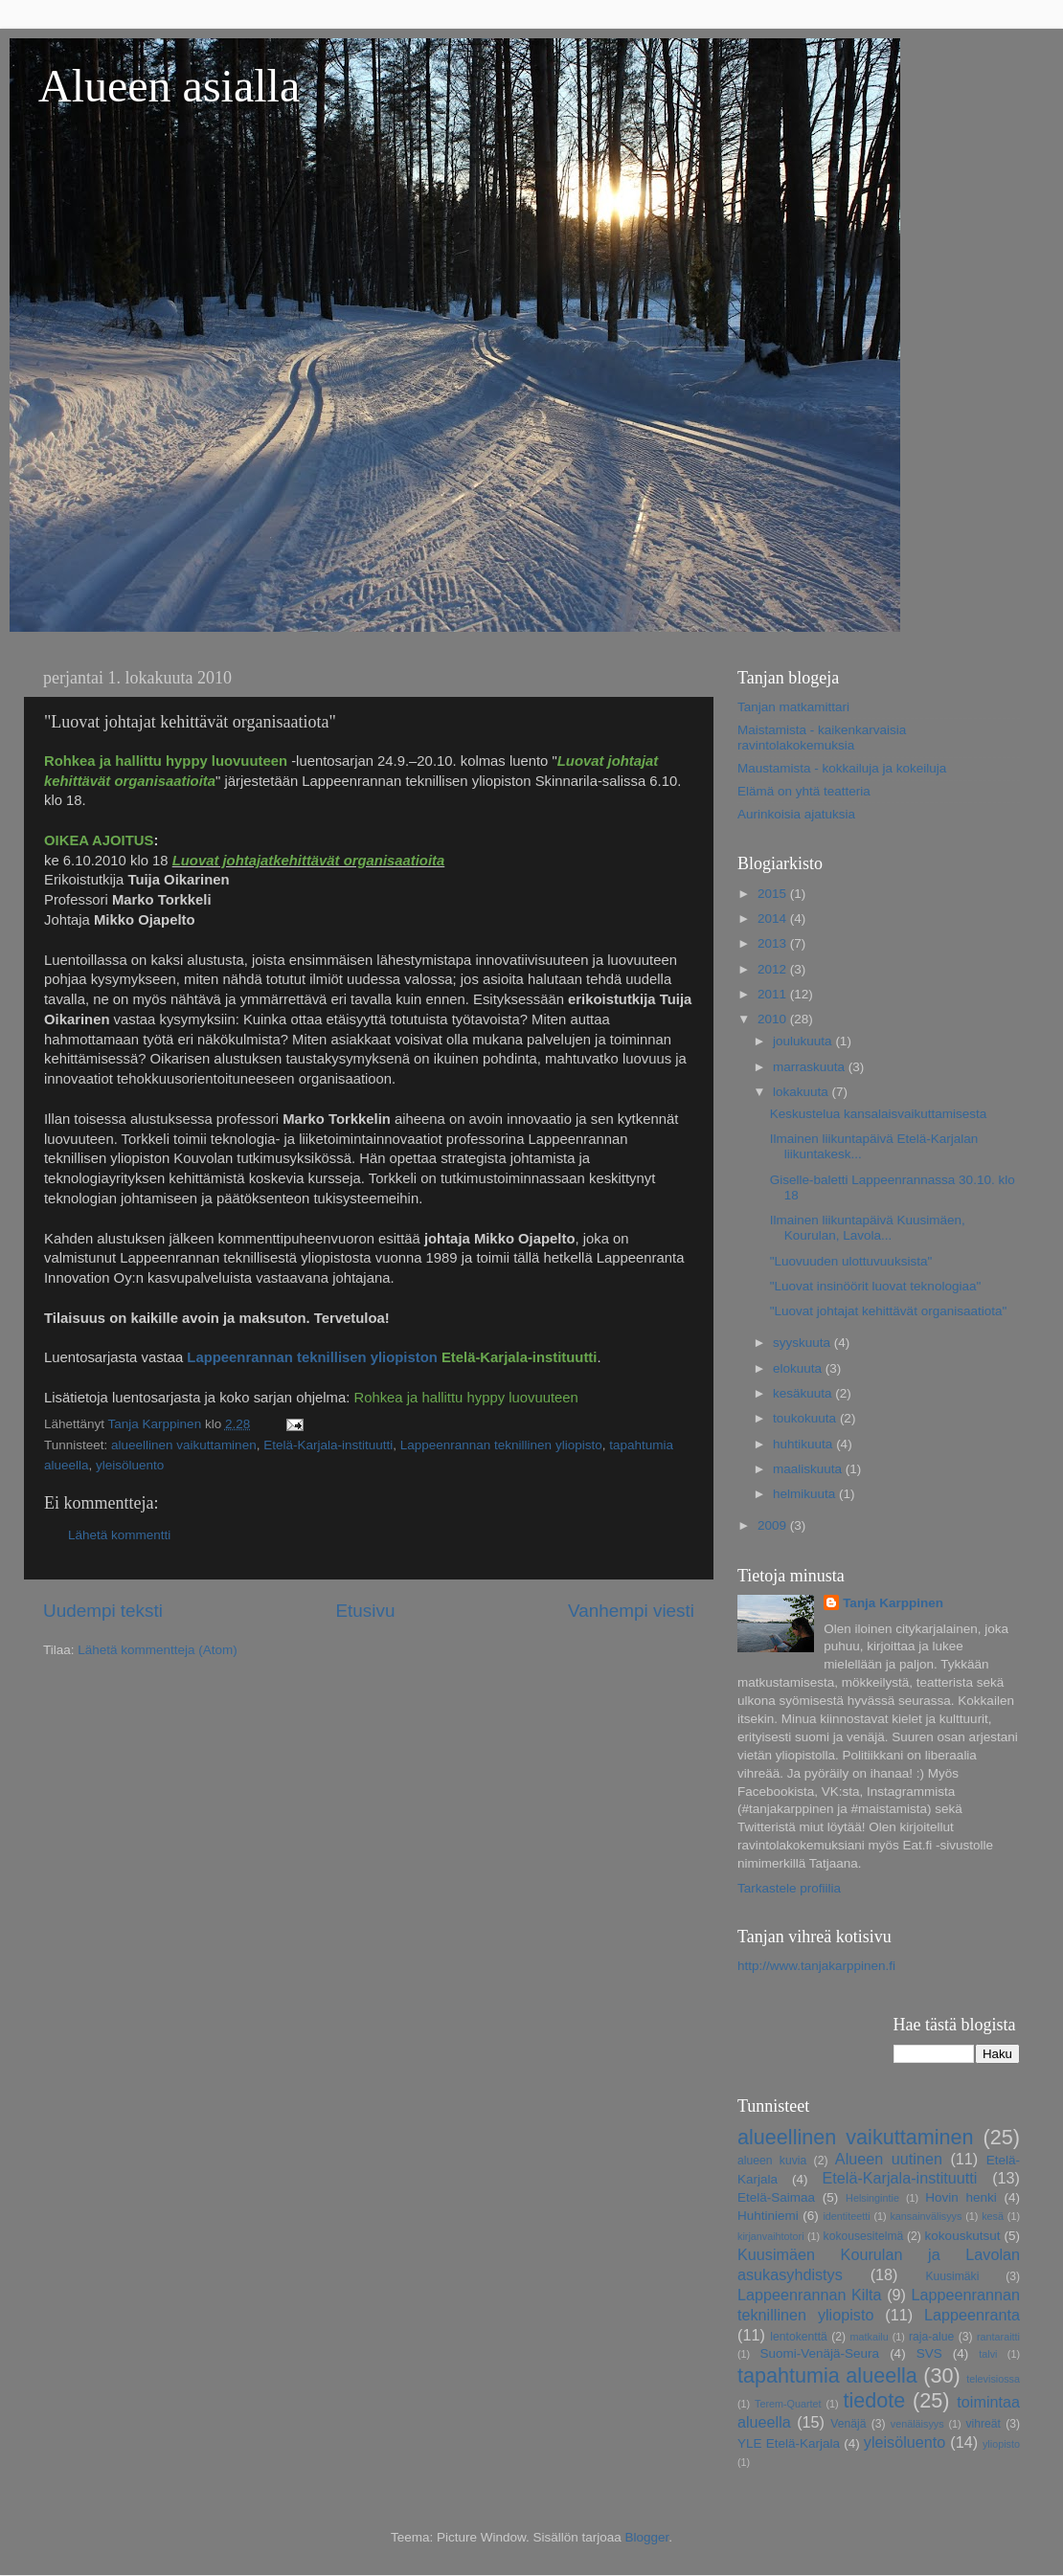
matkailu (868, 2336)
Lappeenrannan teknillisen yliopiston (312, 1357)
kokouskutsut (963, 2236)
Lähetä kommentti (119, 1535)
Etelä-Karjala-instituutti (328, 1445)
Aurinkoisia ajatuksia (796, 814)
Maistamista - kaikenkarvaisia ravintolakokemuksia (821, 737)
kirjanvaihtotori (770, 2236)
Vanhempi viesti (631, 1611)
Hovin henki (961, 2197)
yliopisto (1001, 2444)
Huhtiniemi (768, 2215)
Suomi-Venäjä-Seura (820, 2353)
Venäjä (848, 2423)
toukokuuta (806, 1418)
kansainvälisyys (925, 2216)
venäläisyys (917, 2424)
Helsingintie (872, 2198)
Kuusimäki (952, 2276)
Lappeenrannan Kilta (809, 2294)
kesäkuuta (804, 1393)
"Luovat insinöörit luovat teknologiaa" (875, 1286)
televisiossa (993, 2379)
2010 (774, 1019)
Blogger (647, 2537)
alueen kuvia (771, 2160)
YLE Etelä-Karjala (788, 2443)
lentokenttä (798, 2336)
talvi (988, 2354)
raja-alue (931, 2336)
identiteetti (846, 2216)
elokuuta (799, 1368)
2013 (774, 943)
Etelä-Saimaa (776, 2197)
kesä (993, 2216)
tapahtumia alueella (827, 2375)
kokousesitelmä (864, 2236)
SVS (929, 2353)
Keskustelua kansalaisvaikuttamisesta (878, 1114)
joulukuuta (804, 1041)
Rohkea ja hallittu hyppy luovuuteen (465, 1397)
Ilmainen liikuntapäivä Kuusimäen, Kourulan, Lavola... (867, 1228)
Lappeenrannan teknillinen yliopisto (501, 1445)
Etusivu (366, 1611)
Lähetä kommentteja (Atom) (157, 1650)
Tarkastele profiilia (789, 1888)
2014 (774, 918)
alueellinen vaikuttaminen (184, 1445)
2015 (774, 893)
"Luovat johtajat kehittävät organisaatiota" (888, 1311)
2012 (774, 969)
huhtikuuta (804, 1444)
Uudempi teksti (103, 1611)
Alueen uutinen (888, 2158)
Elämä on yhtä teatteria (804, 791)
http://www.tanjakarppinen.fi (816, 1966)
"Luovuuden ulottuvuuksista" (851, 1261)
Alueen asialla (169, 85)
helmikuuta (806, 1494)
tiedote (874, 2400)
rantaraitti (998, 2336)
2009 (774, 1525)
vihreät (983, 2423)
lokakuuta (802, 1092)
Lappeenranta (972, 2314)
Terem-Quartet (788, 2403)
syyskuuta (803, 1342)
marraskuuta (810, 1067)
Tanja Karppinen (893, 1603)
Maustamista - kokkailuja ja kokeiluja (841, 768)
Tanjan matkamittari (793, 707)
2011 (774, 994)
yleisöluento (130, 1465)
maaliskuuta (809, 1469)
